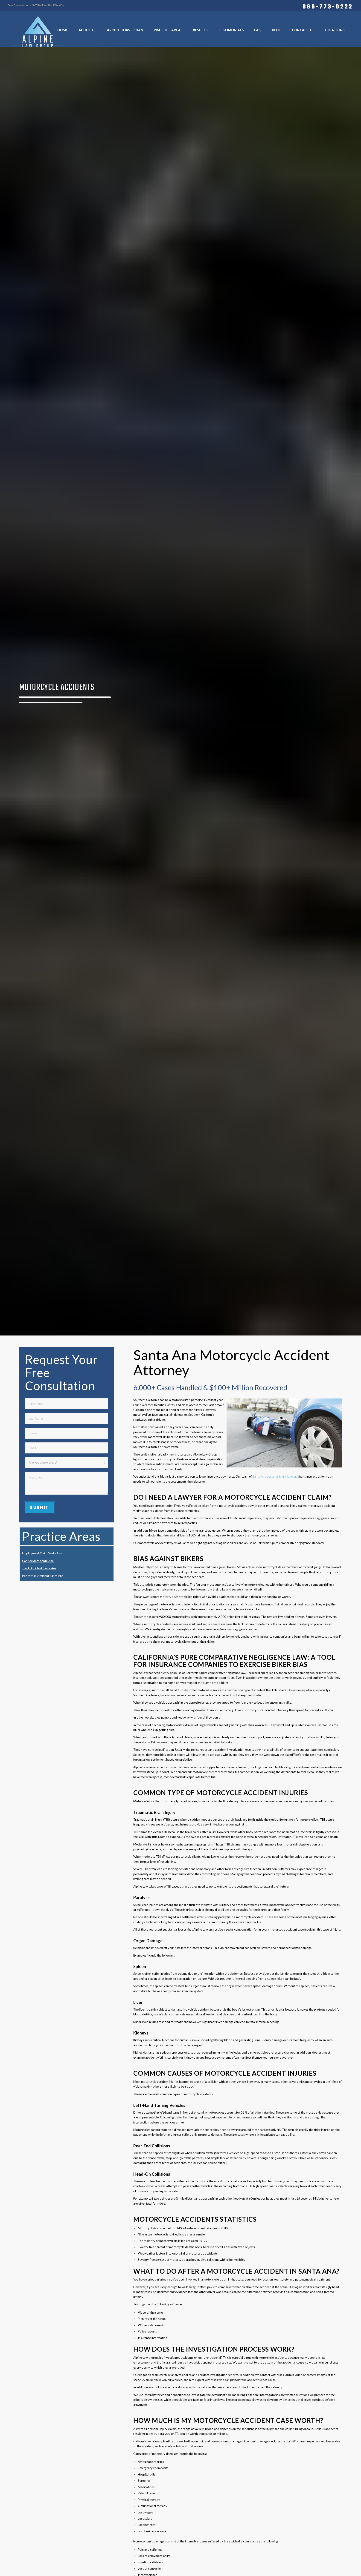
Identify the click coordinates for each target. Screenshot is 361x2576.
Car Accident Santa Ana (38, 1561)
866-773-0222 (328, 6)
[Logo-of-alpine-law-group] (37, 31)
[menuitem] (326, 6)
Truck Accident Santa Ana (39, 1568)
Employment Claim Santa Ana (42, 1553)
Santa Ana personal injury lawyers (275, 1476)
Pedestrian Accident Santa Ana (42, 1576)
